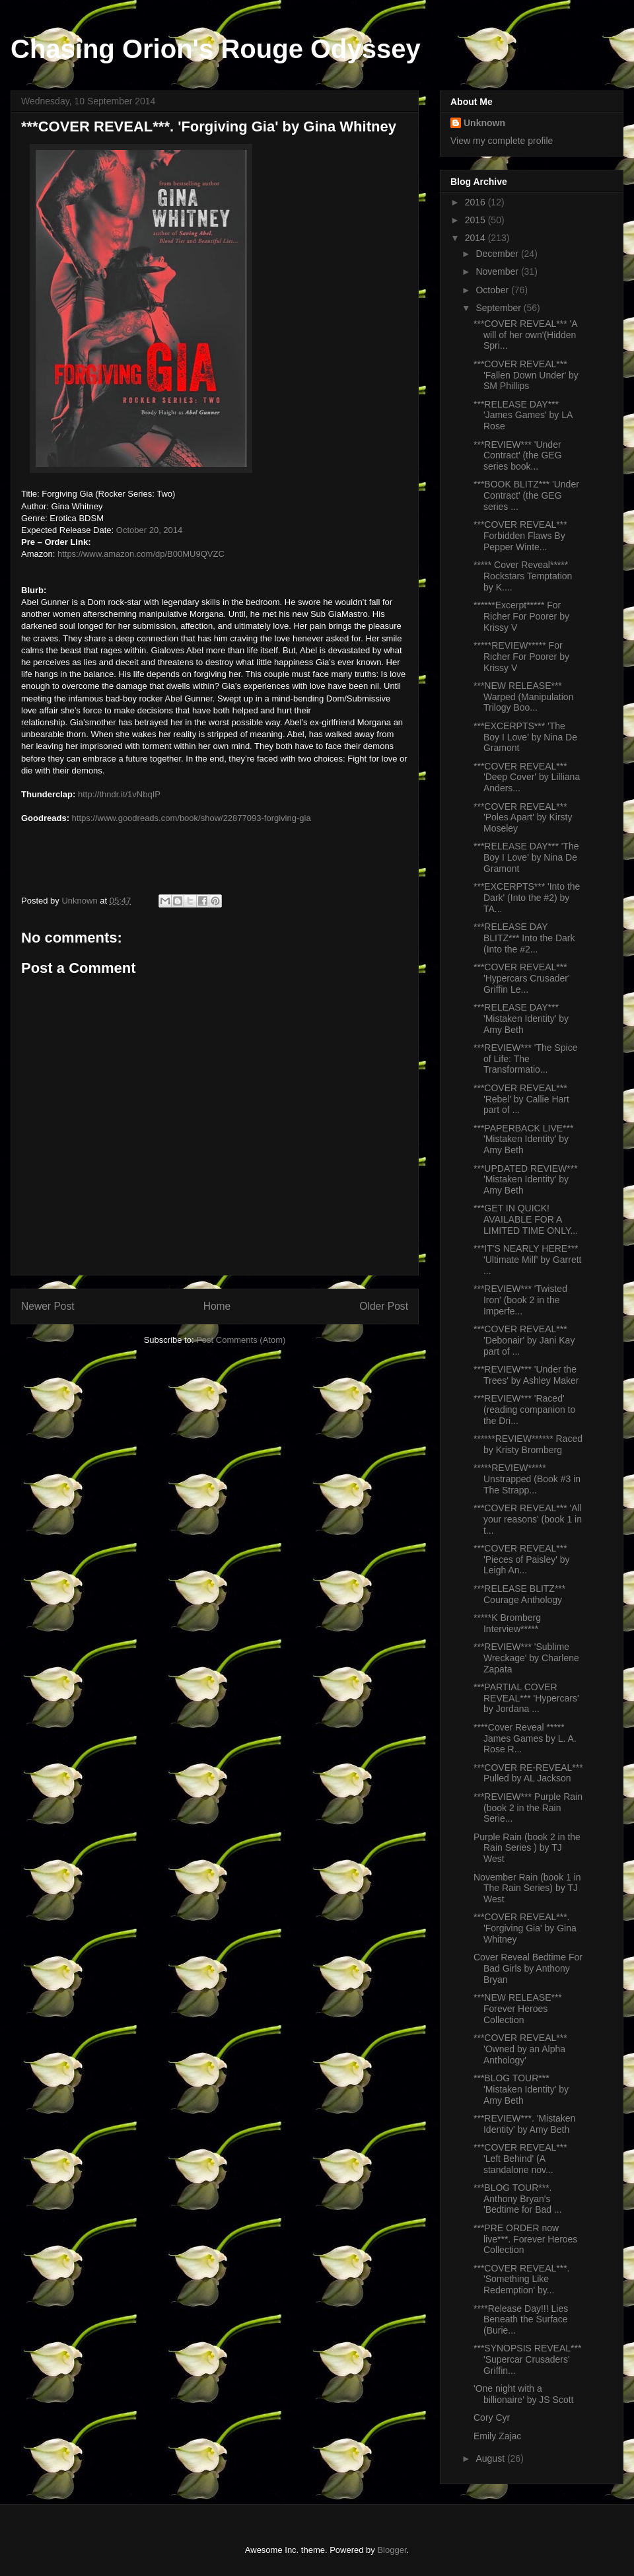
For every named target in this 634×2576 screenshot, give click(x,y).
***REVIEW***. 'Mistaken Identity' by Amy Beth (524, 2124)
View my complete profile (501, 140)
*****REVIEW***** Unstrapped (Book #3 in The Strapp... (527, 1478)
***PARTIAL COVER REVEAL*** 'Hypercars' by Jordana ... (526, 1698)
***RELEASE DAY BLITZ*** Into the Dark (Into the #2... (524, 937)
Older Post (383, 1306)
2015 (476, 220)
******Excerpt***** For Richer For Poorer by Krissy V (521, 616)
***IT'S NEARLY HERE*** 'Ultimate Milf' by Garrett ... (527, 1259)
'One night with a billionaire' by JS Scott (524, 2394)
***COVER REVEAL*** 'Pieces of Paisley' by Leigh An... (522, 1559)
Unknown (484, 123)
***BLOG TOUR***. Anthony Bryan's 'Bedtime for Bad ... (518, 2198)
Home (217, 1306)
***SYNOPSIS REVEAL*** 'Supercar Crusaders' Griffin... (527, 2359)
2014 (476, 238)
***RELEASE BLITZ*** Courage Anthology (519, 1594)
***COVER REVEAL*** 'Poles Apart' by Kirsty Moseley (523, 817)
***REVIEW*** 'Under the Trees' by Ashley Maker (526, 1375)
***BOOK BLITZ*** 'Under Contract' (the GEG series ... (526, 495)
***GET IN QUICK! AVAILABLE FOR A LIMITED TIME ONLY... (526, 1219)
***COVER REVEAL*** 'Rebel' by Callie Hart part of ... (521, 1099)
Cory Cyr (492, 2417)
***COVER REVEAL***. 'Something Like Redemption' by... (522, 2279)
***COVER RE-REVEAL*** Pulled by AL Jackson (528, 1773)
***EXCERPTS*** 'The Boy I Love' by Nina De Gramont (525, 737)
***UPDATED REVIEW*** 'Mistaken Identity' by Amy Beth (526, 1179)
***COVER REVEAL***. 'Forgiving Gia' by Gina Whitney (525, 1928)
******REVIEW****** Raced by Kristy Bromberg (528, 1444)
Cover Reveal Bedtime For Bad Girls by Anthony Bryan (528, 1968)
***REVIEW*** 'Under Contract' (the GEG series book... (518, 455)
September (499, 308)
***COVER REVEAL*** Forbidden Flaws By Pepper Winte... (520, 535)
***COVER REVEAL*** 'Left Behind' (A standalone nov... (520, 2158)
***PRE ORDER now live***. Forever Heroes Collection (525, 2239)
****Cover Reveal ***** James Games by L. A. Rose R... (525, 1738)
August (491, 2458)
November (498, 271)
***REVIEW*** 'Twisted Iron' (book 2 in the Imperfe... (520, 1299)
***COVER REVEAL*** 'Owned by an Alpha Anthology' (520, 2048)
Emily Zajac (497, 2436)
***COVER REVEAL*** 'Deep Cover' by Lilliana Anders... (527, 777)
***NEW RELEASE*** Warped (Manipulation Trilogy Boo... (523, 696)
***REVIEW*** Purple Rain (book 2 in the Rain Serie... (528, 1807)
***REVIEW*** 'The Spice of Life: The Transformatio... (526, 1058)
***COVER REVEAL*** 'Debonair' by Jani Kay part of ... (524, 1340)
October (493, 290)
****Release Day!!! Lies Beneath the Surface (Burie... (521, 2319)
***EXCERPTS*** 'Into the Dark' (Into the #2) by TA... (527, 897)
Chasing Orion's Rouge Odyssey (216, 48)
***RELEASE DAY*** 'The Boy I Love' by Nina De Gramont (526, 857)
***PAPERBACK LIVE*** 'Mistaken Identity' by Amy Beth (523, 1139)
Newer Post (48, 1306)
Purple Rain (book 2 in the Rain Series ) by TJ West (527, 1848)
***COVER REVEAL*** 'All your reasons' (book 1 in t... (528, 1519)
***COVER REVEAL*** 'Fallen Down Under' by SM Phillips (526, 375)
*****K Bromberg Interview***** (507, 1623)
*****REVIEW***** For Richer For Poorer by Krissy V (521, 656)
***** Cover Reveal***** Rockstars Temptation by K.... (523, 575)
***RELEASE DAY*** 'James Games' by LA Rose (523, 415)
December (498, 253)
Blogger (391, 2550)
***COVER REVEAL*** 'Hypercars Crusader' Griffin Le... (522, 978)
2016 (476, 202)
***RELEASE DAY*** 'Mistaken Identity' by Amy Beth (521, 1018)
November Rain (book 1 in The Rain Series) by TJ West (527, 1888)
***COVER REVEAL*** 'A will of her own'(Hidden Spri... (525, 334)
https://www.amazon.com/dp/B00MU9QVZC (141, 554)
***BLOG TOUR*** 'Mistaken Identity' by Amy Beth (521, 2089)
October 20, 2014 (149, 530)
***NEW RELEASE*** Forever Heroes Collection (518, 2008)
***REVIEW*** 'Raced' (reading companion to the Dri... (524, 1409)
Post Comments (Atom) (240, 1340)
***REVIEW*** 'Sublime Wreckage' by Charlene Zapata (526, 1657)
